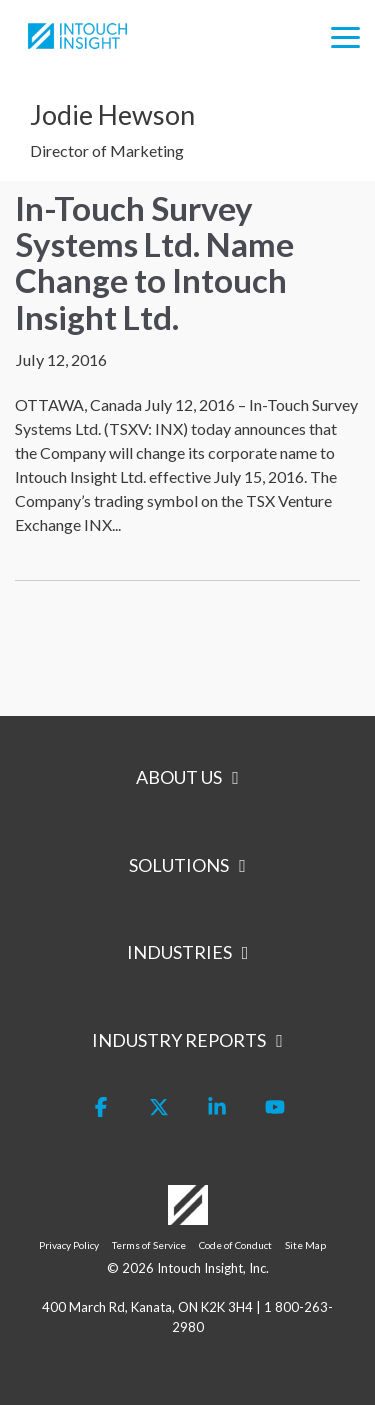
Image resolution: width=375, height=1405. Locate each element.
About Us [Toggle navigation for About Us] (179, 777)
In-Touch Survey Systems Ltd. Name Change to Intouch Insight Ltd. (154, 262)
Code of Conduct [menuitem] (235, 1245)
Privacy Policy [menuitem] (69, 1245)
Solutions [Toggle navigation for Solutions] (179, 865)
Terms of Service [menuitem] (149, 1245)
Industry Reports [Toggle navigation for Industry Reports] (179, 1040)
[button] (345, 36)
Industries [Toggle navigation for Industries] (179, 952)
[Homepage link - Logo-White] (188, 1214)
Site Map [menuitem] (305, 1245)
